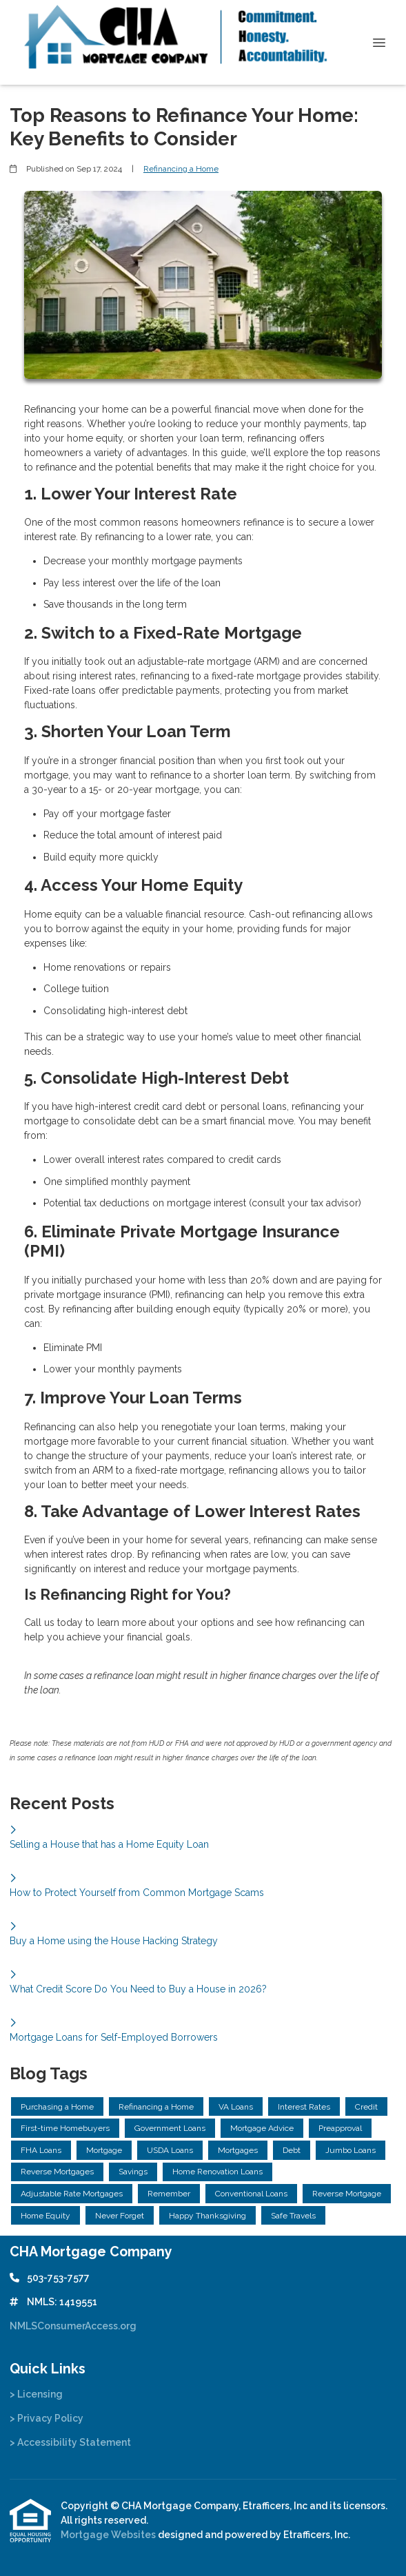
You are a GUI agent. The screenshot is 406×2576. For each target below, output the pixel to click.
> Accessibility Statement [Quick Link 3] (70, 2442)
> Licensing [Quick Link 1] (36, 2394)
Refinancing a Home (181, 169)
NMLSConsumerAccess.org (73, 2325)
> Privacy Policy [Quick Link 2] (46, 2418)
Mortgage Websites (109, 2534)
